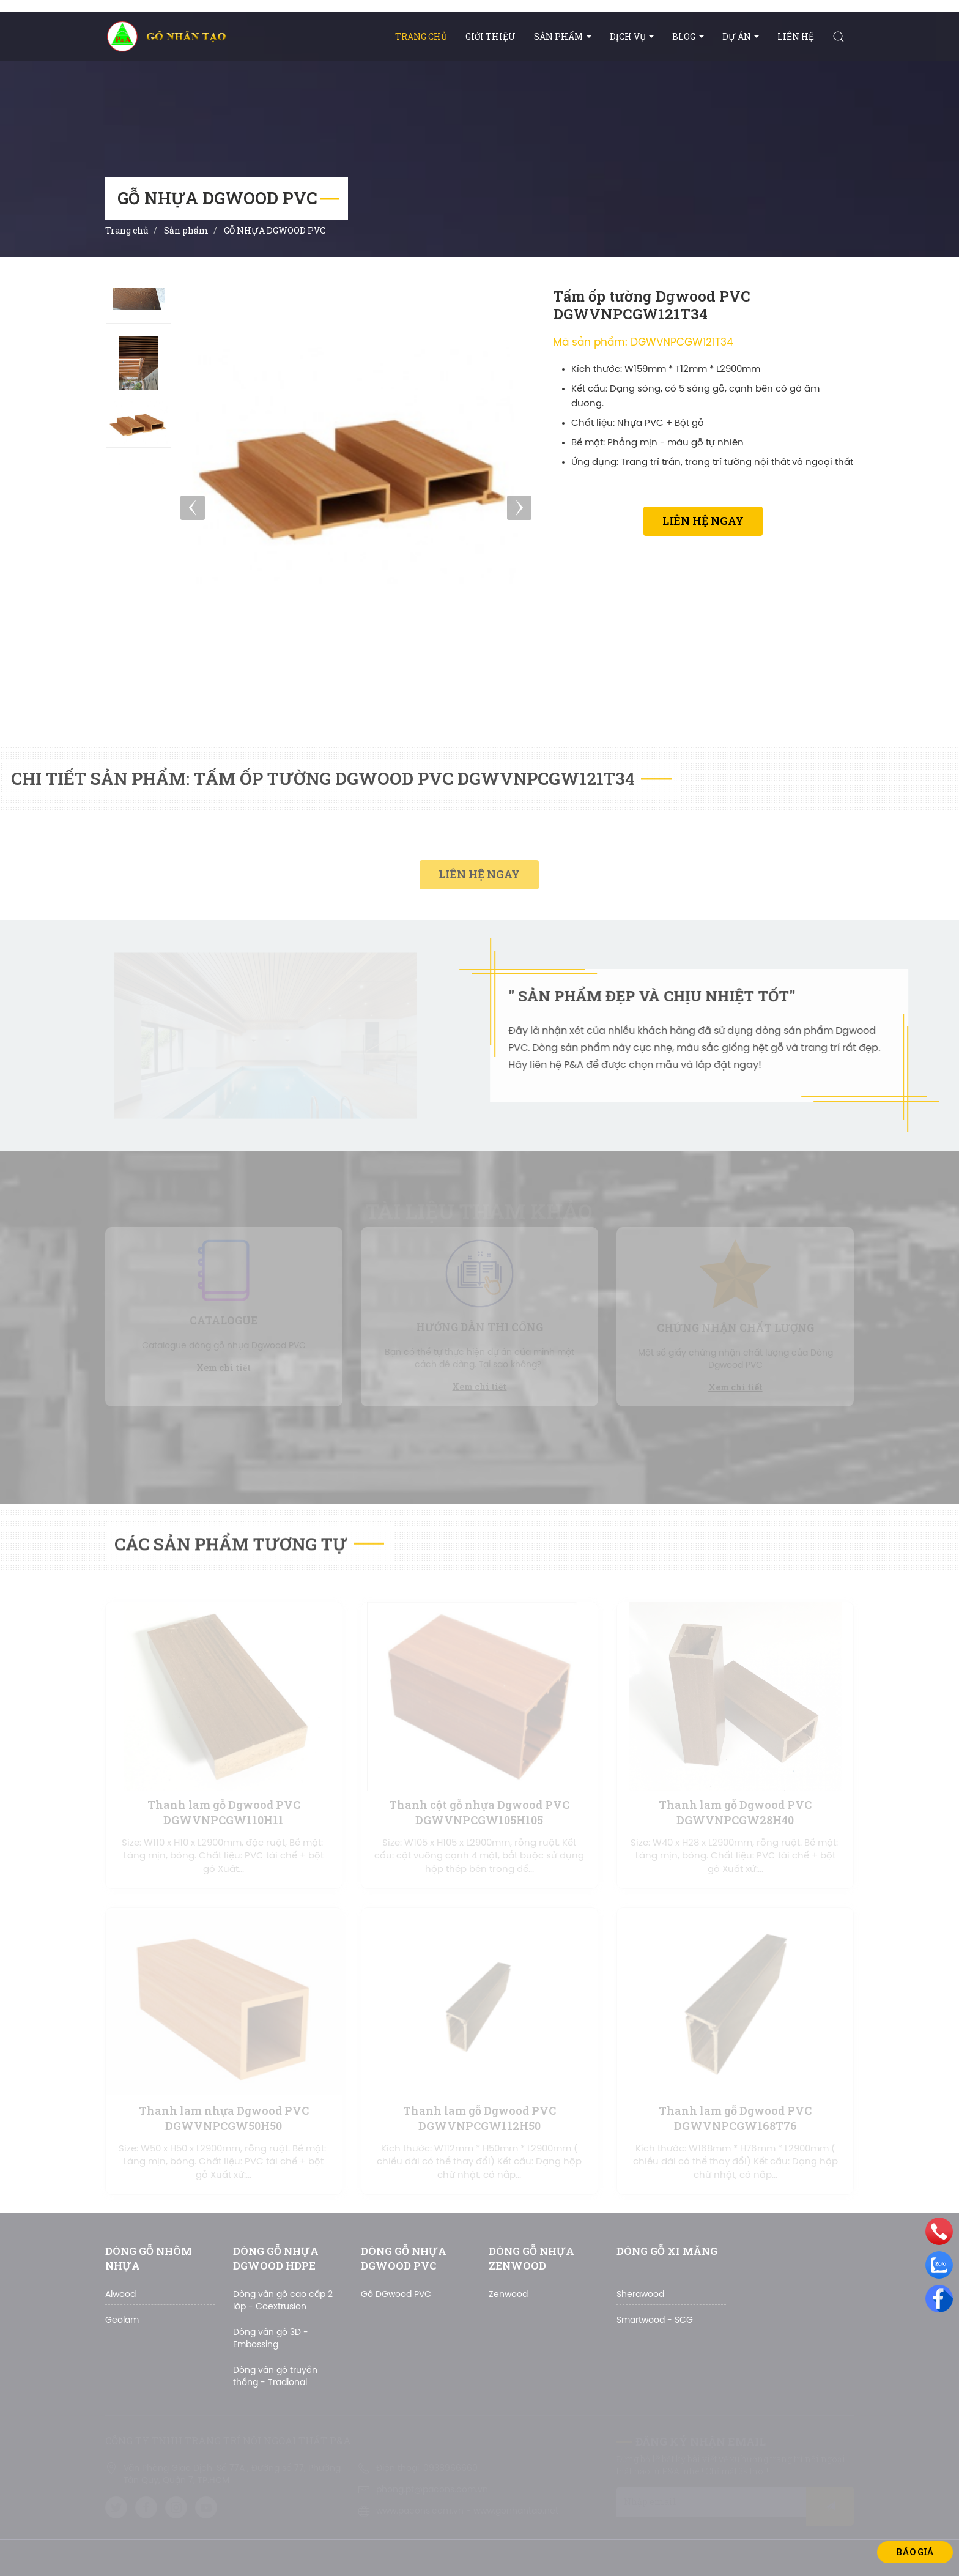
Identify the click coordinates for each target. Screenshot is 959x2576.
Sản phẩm (562, 36)
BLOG (688, 36)
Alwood (120, 2294)
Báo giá (915, 2552)
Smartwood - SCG (654, 2320)
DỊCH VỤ (632, 36)
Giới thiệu (490, 36)
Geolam (122, 2320)
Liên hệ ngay (703, 520)
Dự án (741, 36)
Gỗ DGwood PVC (396, 2294)
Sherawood (640, 2294)
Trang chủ (421, 36)
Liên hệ (795, 36)
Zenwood (508, 2294)
